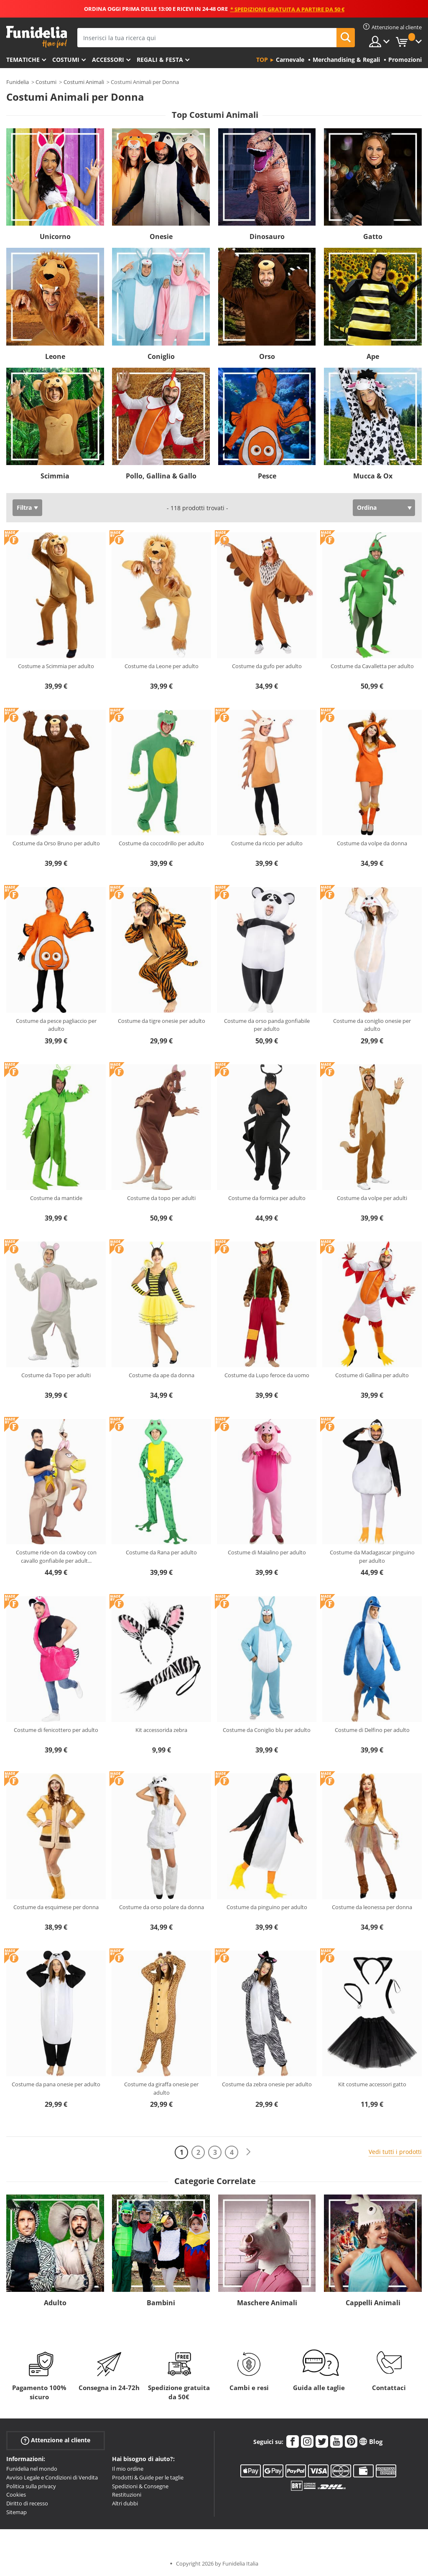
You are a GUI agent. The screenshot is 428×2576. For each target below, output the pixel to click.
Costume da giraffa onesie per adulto (161, 2088)
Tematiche (23, 60)
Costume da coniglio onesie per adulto (372, 1025)
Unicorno (55, 236)
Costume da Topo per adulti (56, 1375)
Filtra (24, 507)
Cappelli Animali (373, 2302)
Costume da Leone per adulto (162, 666)
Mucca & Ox (372, 476)
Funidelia (17, 82)
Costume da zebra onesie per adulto (267, 2084)
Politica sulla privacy (31, 2486)
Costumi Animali (84, 82)
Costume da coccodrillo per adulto (161, 843)
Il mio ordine (127, 2468)
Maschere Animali (267, 2302)
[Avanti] (248, 2152)
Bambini (161, 2302)
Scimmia (55, 476)
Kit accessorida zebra (161, 1730)
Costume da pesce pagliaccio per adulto (56, 1025)
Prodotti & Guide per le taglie (147, 2477)
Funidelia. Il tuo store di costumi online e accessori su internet (36, 37)
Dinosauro (267, 236)
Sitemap (16, 2512)
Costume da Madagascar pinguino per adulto (372, 1556)
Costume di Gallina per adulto (372, 1375)
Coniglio (161, 356)
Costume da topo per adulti (161, 1198)
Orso (267, 356)
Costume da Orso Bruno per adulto (56, 843)
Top (262, 60)
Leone (55, 356)
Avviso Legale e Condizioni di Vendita (52, 2477)
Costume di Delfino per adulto (372, 1730)
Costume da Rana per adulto (161, 1552)
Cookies (16, 2494)
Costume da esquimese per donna (56, 1907)
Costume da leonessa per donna (372, 1907)
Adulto (55, 2302)
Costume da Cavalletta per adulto (372, 666)
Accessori (108, 60)
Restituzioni (126, 2494)
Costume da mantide (56, 1198)
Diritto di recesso (27, 2503)
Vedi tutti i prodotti (395, 2152)
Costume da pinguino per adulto (267, 1907)
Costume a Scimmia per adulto (56, 666)
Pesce (267, 476)
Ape (373, 356)
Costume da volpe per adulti (372, 1198)
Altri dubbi (125, 2503)
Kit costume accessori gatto (372, 2084)
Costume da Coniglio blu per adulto (267, 1730)
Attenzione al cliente (55, 2440)
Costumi (65, 60)
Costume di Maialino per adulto (267, 1552)
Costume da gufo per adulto (267, 666)
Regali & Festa (160, 60)
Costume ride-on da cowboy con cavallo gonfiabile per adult (56, 1556)
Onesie (161, 236)
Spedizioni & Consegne (140, 2486)
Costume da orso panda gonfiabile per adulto (267, 1025)
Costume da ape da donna (161, 1375)
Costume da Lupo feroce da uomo (266, 1375)
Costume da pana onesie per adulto (56, 2084)
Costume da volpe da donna (372, 843)
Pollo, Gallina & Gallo (161, 476)
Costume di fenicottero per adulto (56, 1730)
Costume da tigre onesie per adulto (161, 1021)
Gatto (372, 236)
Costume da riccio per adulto (267, 843)
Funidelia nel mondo (31, 2468)
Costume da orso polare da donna (161, 1907)
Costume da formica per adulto (267, 1198)
